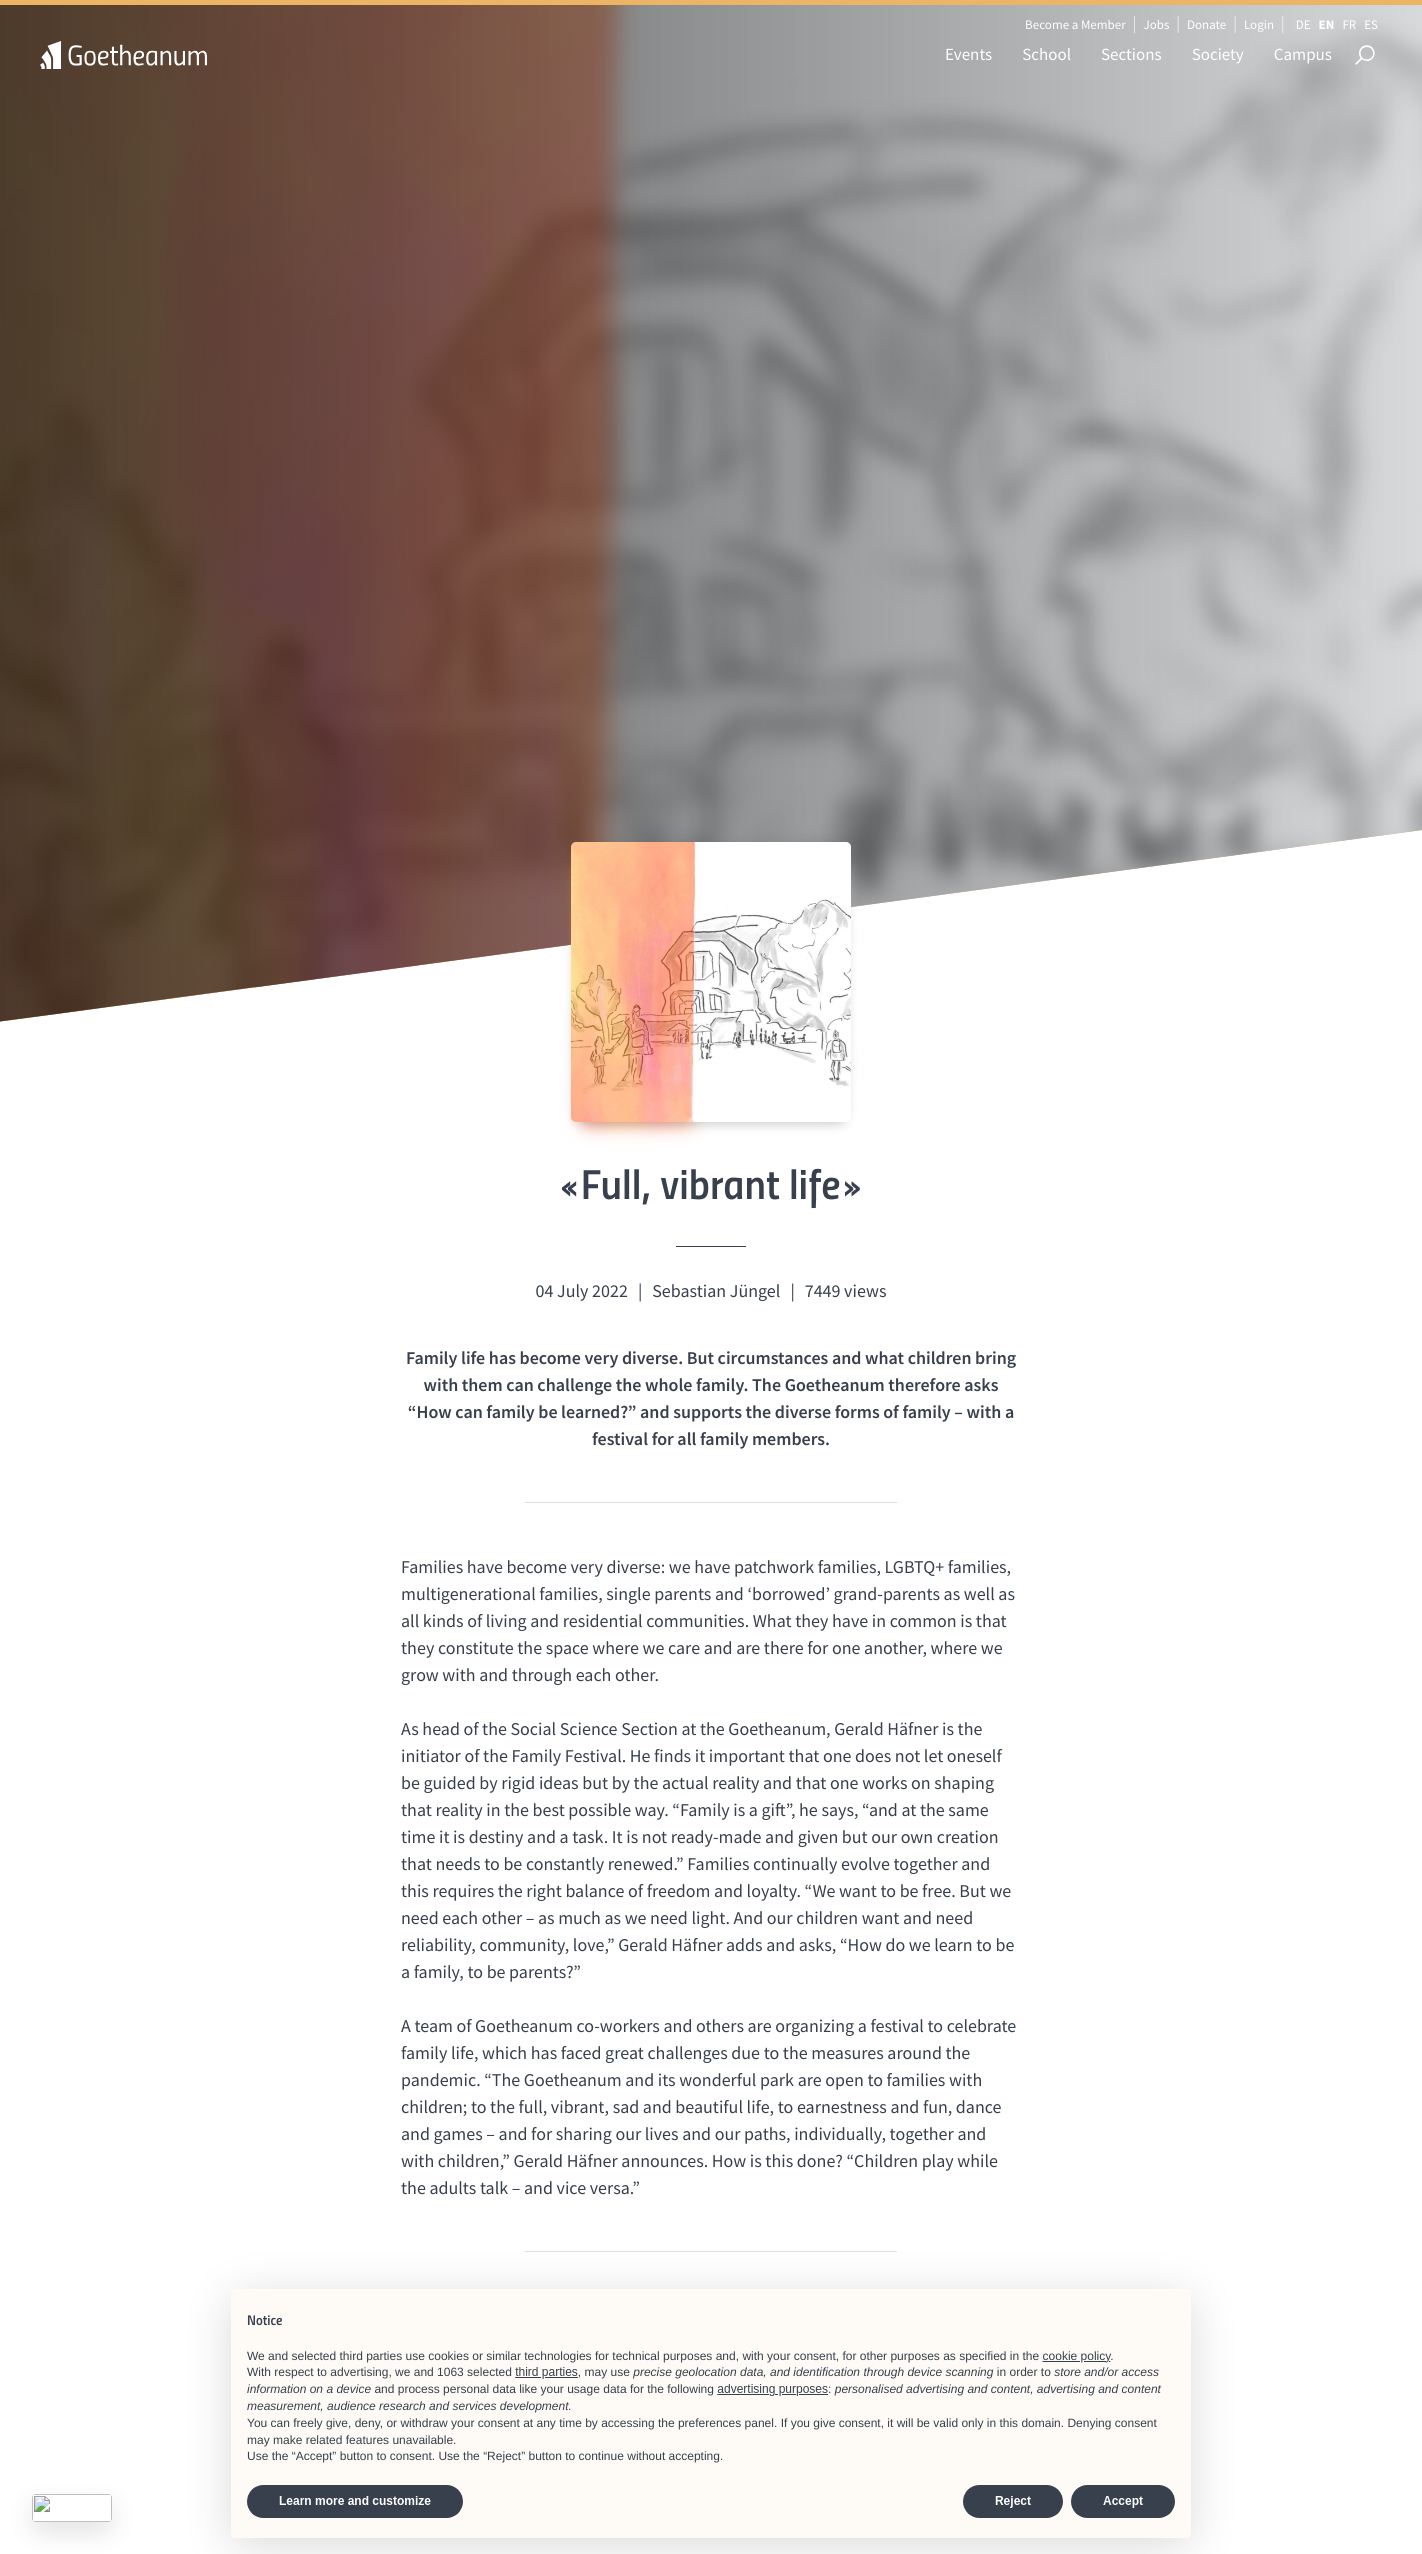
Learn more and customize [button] (355, 2501)
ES (1371, 24)
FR (1349, 24)
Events (968, 54)
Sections (1131, 54)
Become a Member (1075, 24)
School (1046, 54)
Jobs (1156, 24)
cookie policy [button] (1077, 2356)
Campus (1303, 54)
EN (1327, 24)
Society (1218, 54)
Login (1259, 24)
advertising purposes (772, 2389)
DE (1303, 24)
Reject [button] (1013, 2501)
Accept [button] (1123, 2501)
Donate (1206, 24)
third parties (546, 2372)
